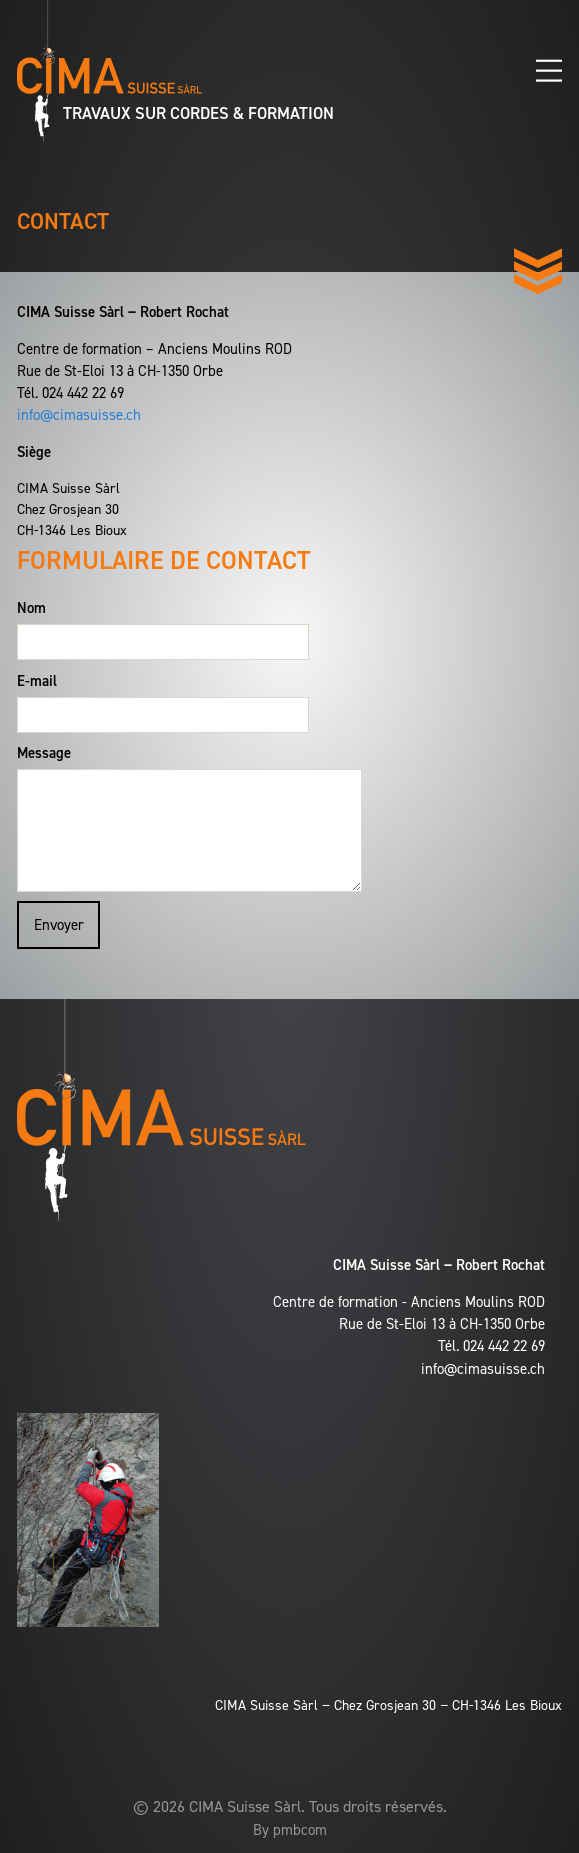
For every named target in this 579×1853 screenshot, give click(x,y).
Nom (31, 608)
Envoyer (59, 925)
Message (44, 753)
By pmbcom (290, 1830)
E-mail (37, 681)
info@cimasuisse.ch (79, 415)
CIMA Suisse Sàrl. (247, 1806)
